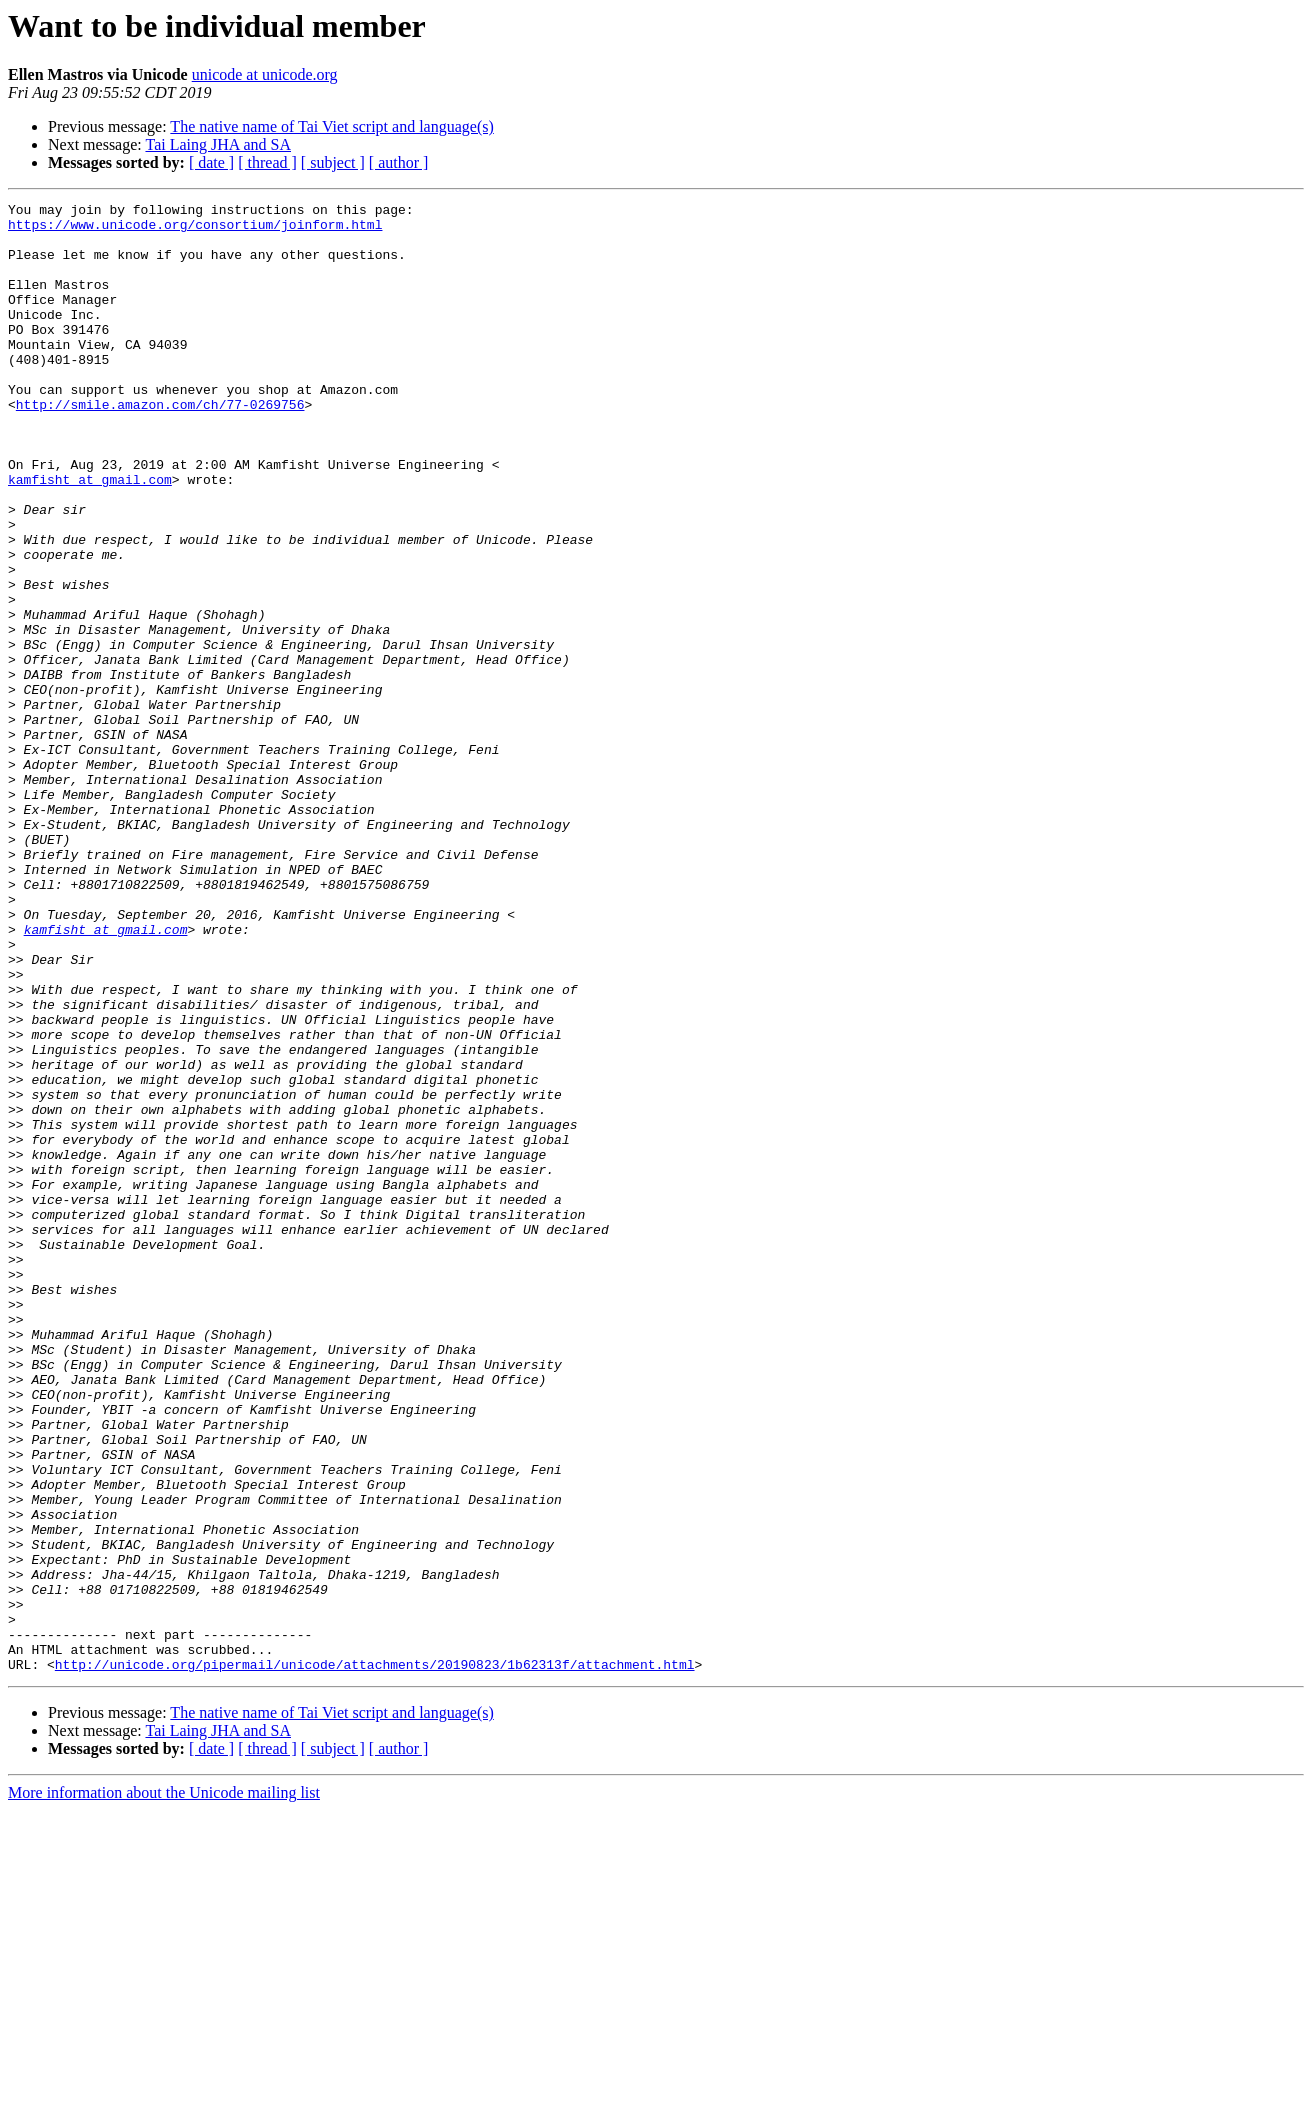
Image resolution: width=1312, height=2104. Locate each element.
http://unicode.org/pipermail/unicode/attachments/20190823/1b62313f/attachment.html (375, 1958)
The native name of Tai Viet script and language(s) (331, 126)
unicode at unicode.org (265, 74)
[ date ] (211, 162)
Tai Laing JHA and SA (218, 144)
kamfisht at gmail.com (90, 536)
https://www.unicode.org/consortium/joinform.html (195, 230)
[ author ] (399, 162)
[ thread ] (267, 162)
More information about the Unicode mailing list (164, 2086)
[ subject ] (333, 162)
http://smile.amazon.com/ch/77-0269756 (160, 446)
